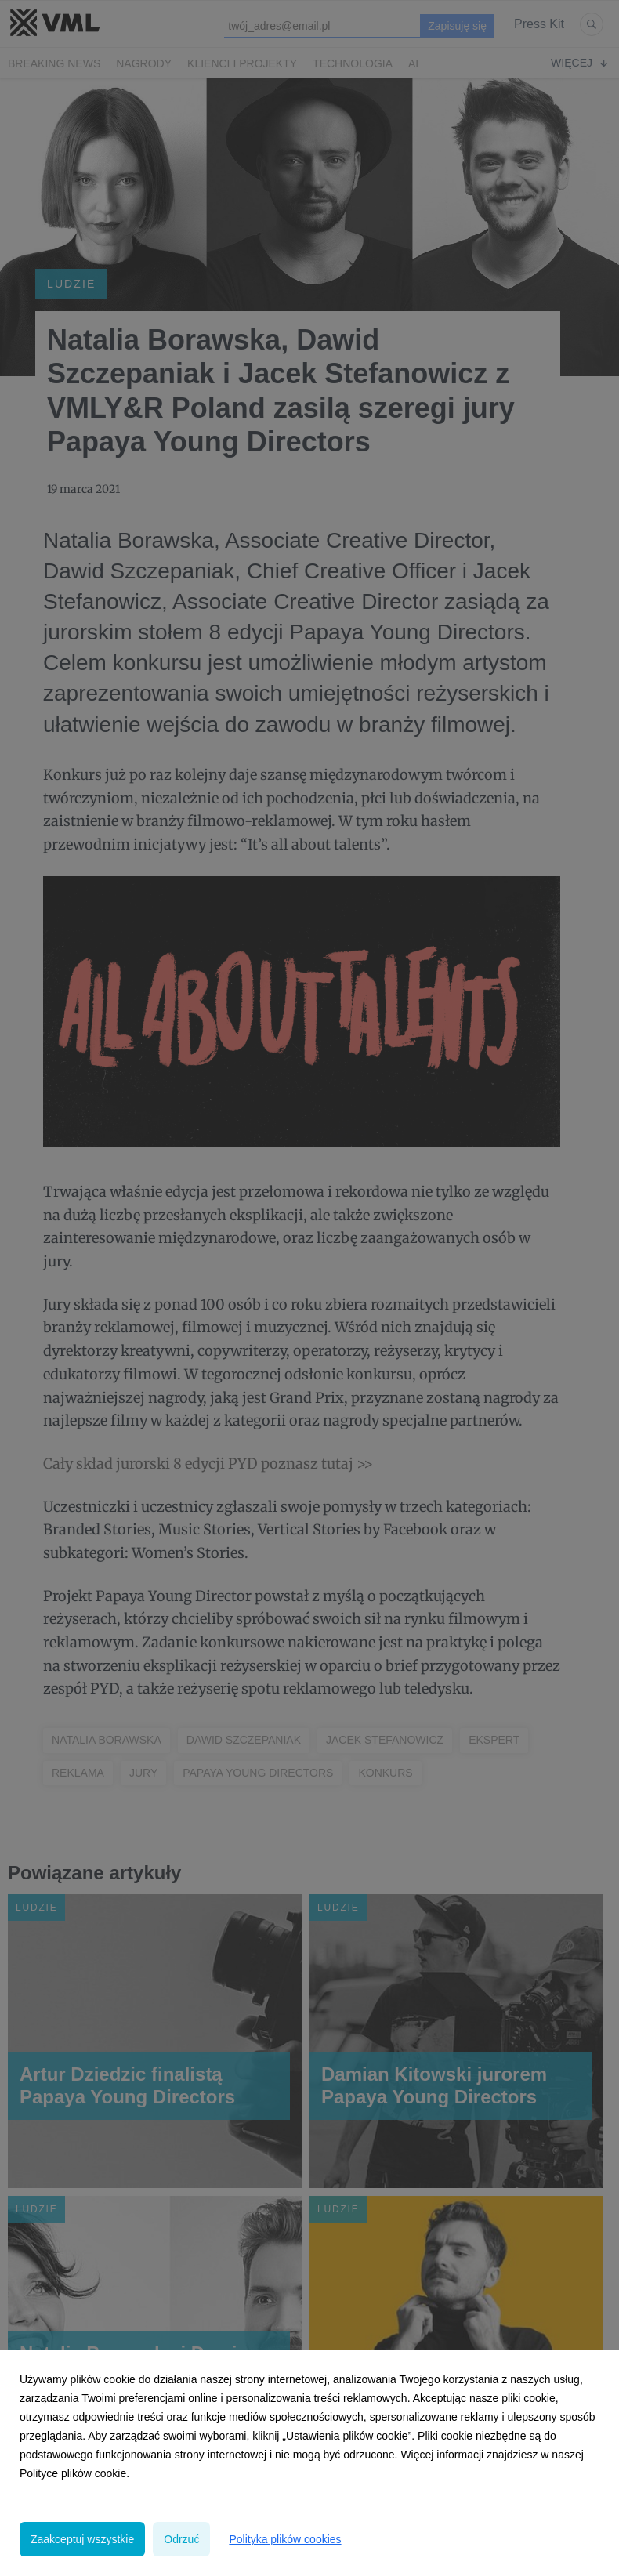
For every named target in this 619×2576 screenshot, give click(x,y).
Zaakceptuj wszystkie (82, 2539)
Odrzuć (181, 2539)
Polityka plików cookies (285, 2539)
